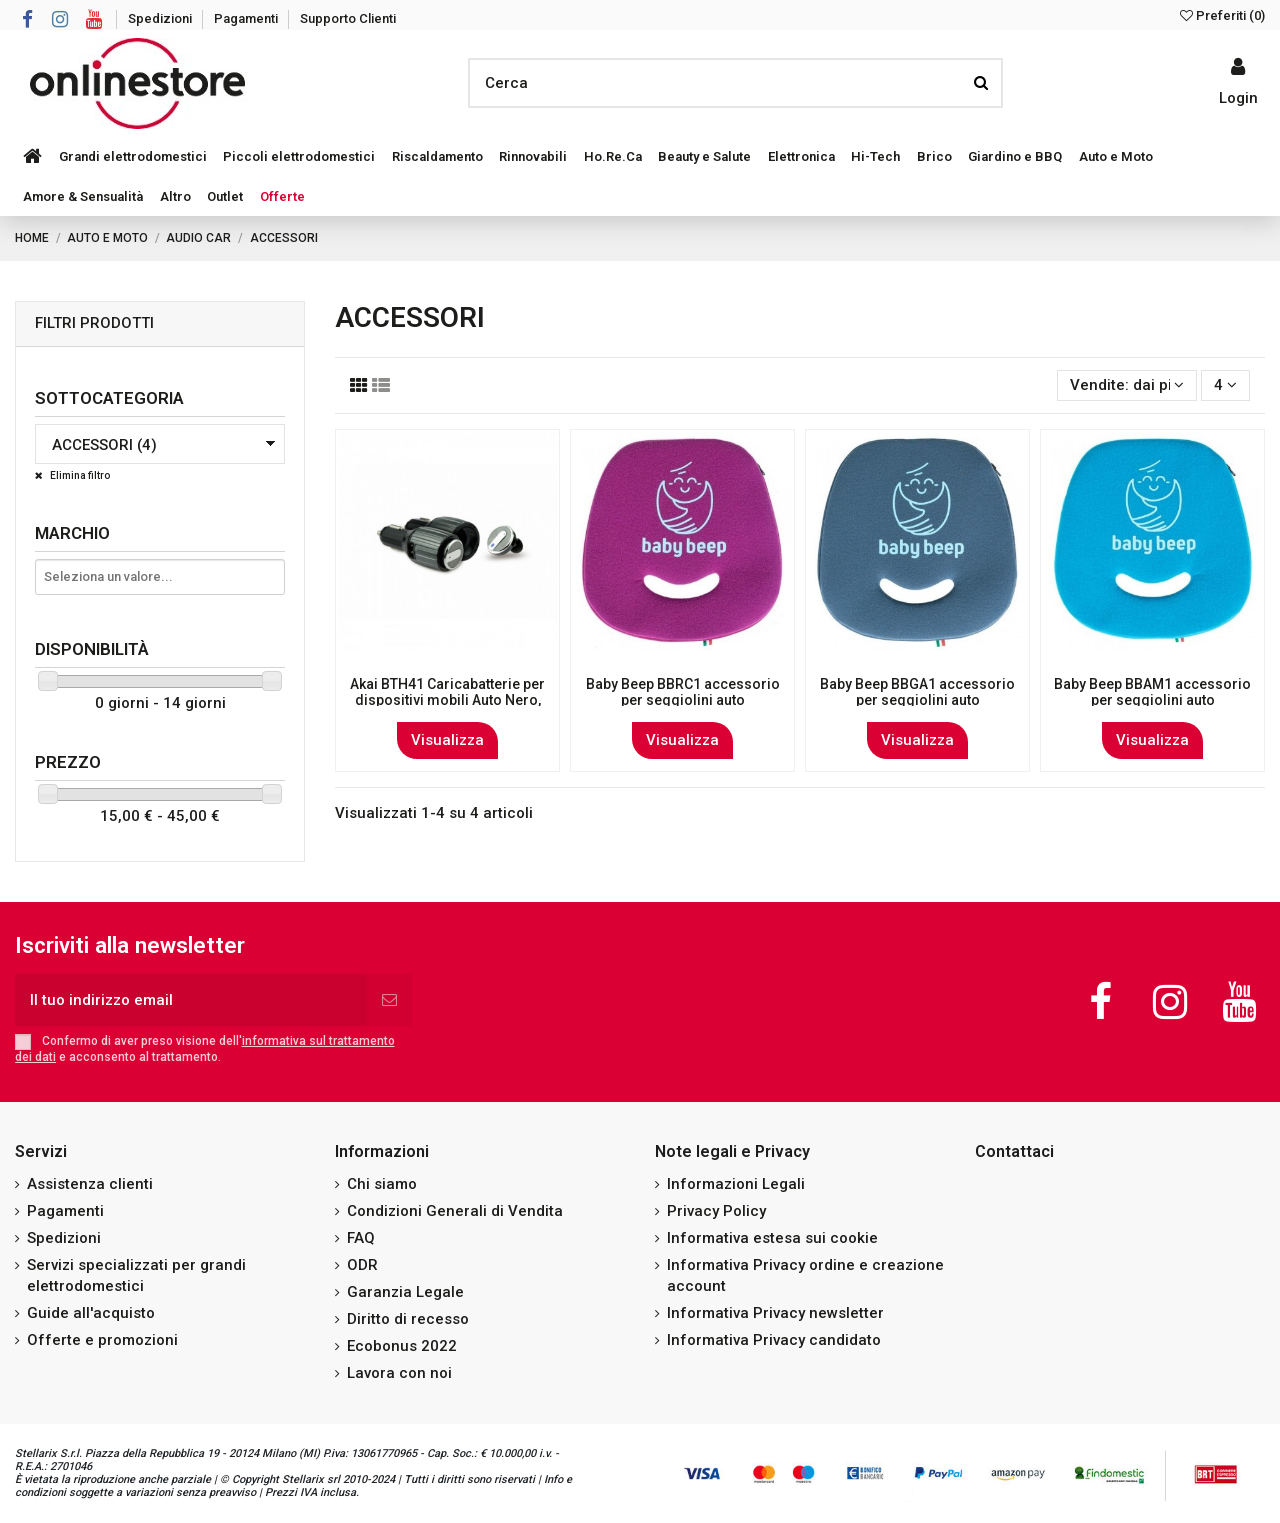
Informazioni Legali (736, 1184)
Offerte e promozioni (102, 1340)
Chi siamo (382, 1184)
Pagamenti (247, 18)
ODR (362, 1265)
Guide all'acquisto (91, 1313)
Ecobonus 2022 (402, 1346)
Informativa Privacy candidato (774, 1340)
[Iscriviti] (389, 1000)
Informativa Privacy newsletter (775, 1313)
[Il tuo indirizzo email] (191, 1000)
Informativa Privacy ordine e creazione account (805, 1275)
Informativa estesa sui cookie (772, 1238)
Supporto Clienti (348, 18)
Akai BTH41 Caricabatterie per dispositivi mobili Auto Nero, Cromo (447, 701)
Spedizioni (161, 18)
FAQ (361, 1238)
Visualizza (447, 740)
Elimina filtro (79, 475)
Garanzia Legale (405, 1292)
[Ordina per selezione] (1127, 385)
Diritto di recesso (408, 1319)
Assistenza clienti (90, 1184)
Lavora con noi (399, 1373)
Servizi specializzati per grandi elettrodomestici (136, 1275)
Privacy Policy (716, 1211)
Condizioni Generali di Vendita (455, 1211)
